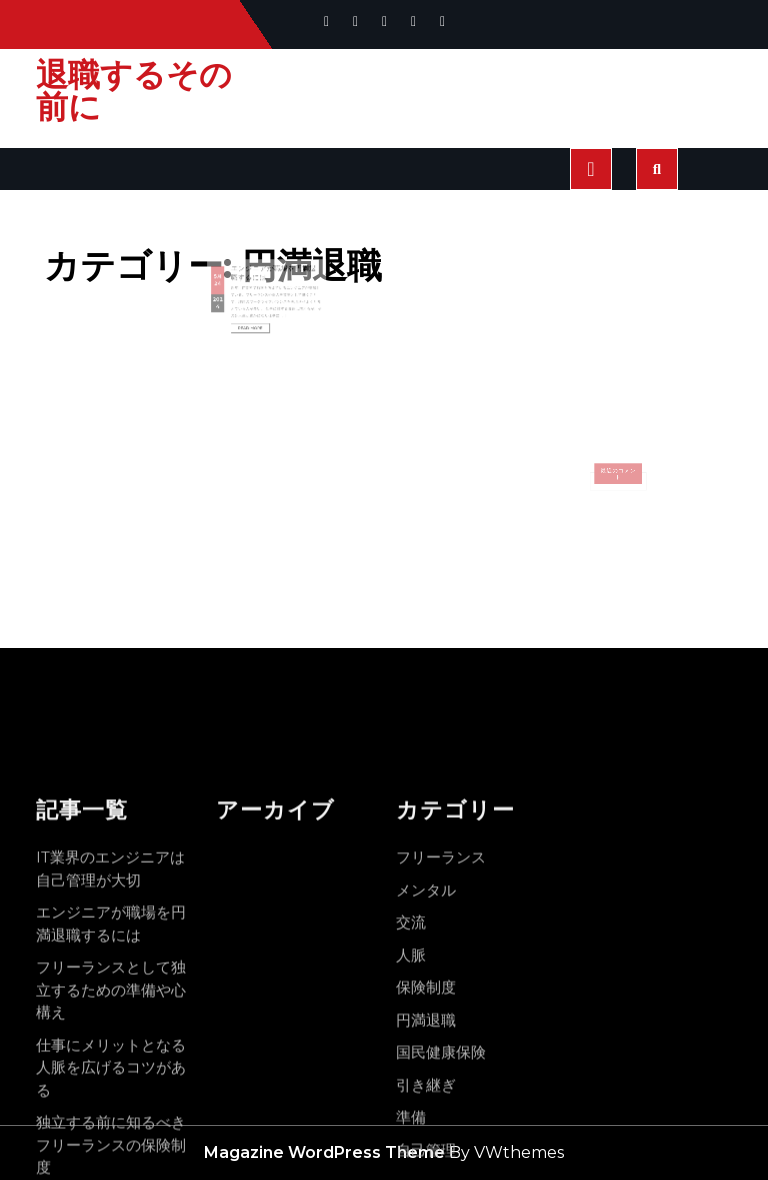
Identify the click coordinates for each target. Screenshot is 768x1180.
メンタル (426, 1152)
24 (233, 290)
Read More (257, 320)
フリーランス (441, 1119)
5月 (233, 285)
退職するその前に (134, 90)
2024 (233, 303)
